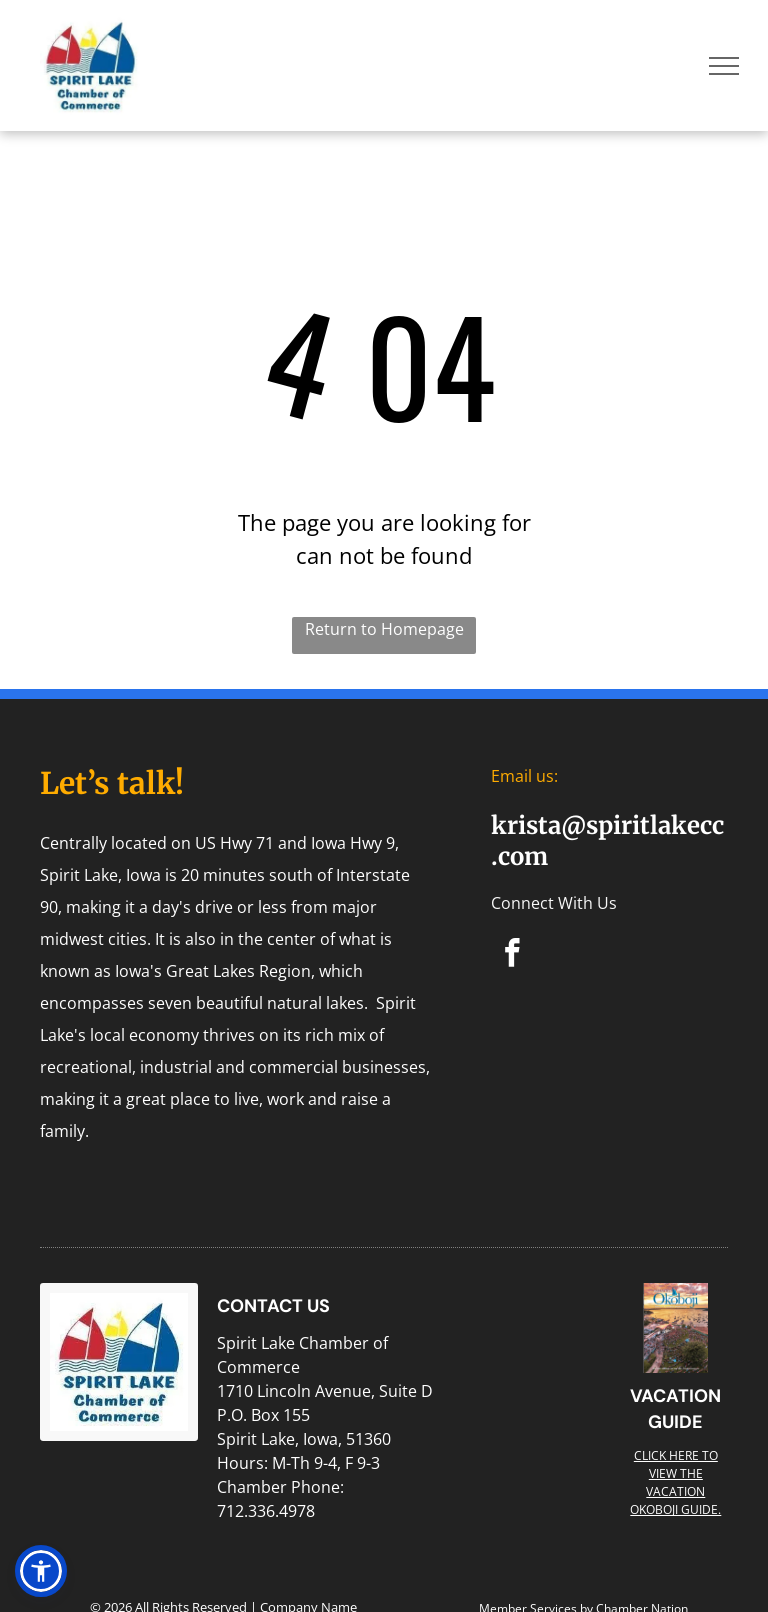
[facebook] (512, 956)
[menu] (724, 66)
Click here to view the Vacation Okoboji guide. (675, 1482)
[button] (41, 1571)
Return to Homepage (384, 629)
